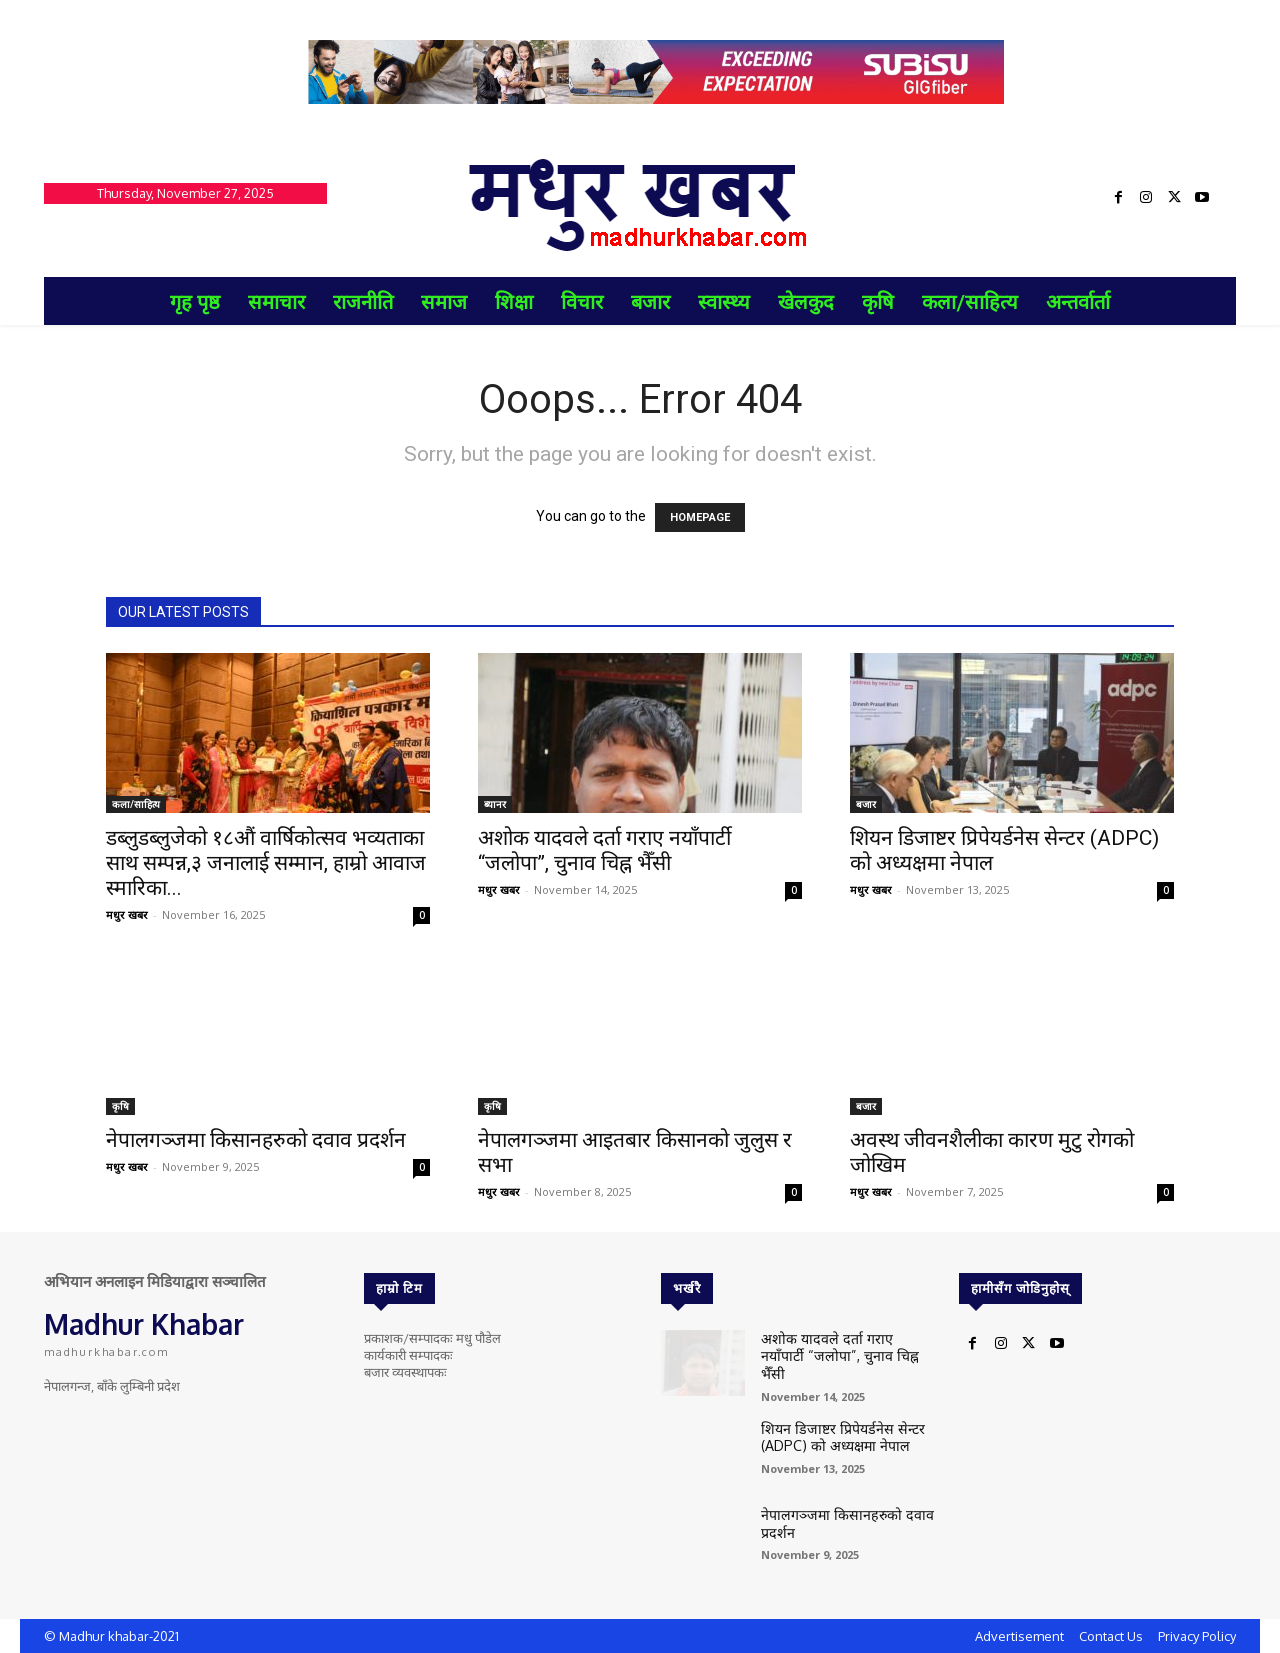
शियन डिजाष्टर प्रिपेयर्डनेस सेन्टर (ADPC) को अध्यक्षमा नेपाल (833, 1431)
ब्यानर (495, 804)
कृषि (120, 1106)
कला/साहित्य (136, 804)
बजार (866, 804)
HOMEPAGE (700, 517)
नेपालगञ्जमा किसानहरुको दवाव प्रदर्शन (256, 1140)
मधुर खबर (127, 914)
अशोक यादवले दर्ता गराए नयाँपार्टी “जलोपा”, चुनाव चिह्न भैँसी (604, 850)
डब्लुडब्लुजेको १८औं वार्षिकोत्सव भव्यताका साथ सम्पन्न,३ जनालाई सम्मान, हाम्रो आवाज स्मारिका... (266, 863)
